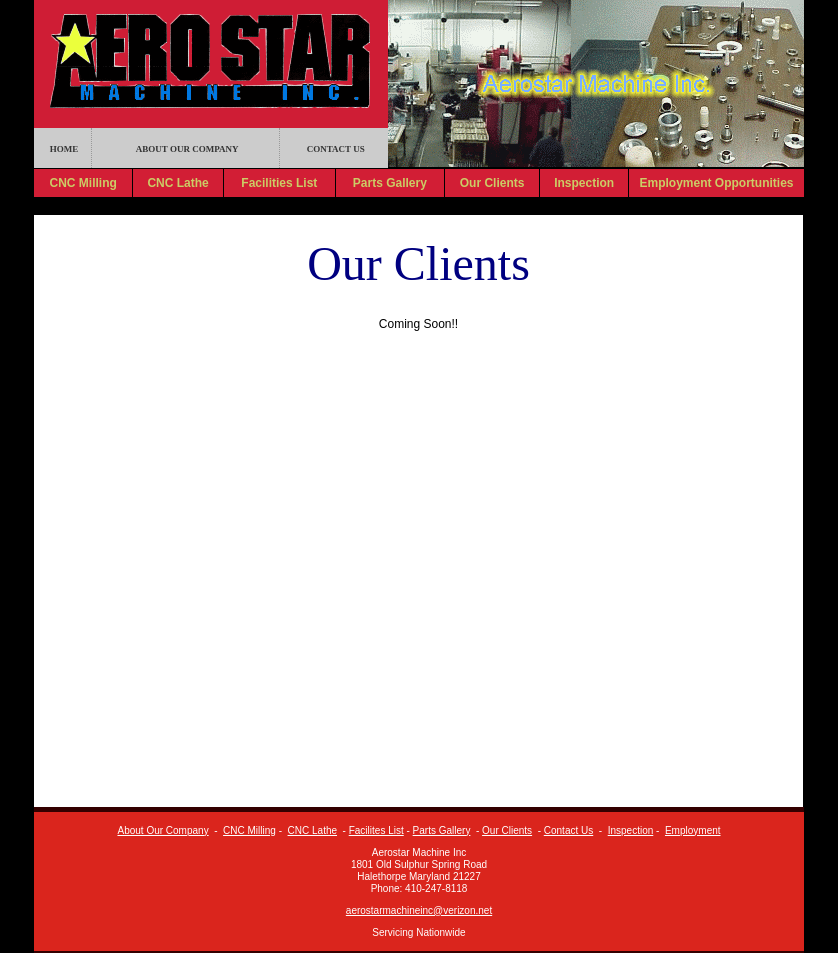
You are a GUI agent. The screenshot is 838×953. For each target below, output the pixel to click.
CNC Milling (82, 183)
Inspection (584, 183)
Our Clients (492, 183)
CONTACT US (336, 149)
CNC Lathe (177, 183)
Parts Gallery (390, 183)
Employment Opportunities (716, 183)
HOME (64, 149)
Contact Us (568, 830)
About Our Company (162, 830)
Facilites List (376, 830)
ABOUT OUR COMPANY (187, 149)
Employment (693, 830)
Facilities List (279, 183)
